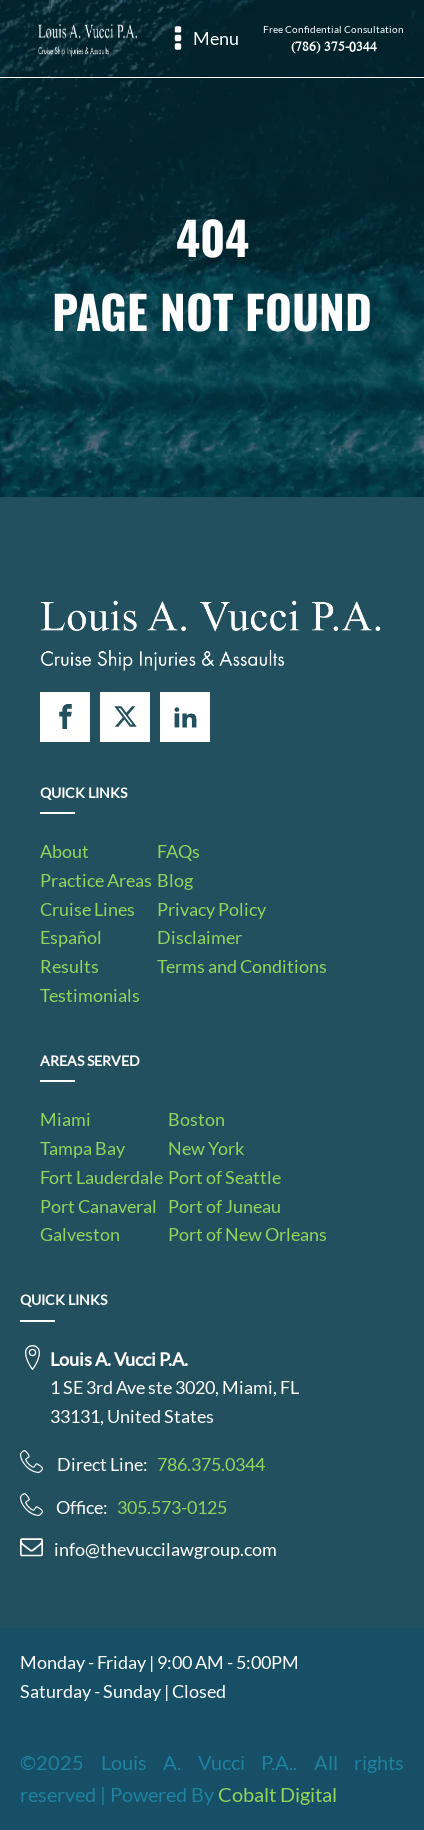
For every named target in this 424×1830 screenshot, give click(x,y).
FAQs (178, 851)
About (64, 851)
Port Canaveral (98, 1206)
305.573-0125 (172, 1507)
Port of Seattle (224, 1177)
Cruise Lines (87, 909)
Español (71, 937)
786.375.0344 (211, 1464)
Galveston (80, 1234)
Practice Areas (96, 880)
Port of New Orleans (247, 1234)
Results (69, 966)
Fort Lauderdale (101, 1177)
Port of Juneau (224, 1206)
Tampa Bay (82, 1148)
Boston (196, 1119)
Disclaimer (199, 937)
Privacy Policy (211, 909)
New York (206, 1148)
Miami (65, 1119)
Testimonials (90, 995)
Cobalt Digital (277, 1794)
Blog (175, 880)
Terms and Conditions (242, 966)
